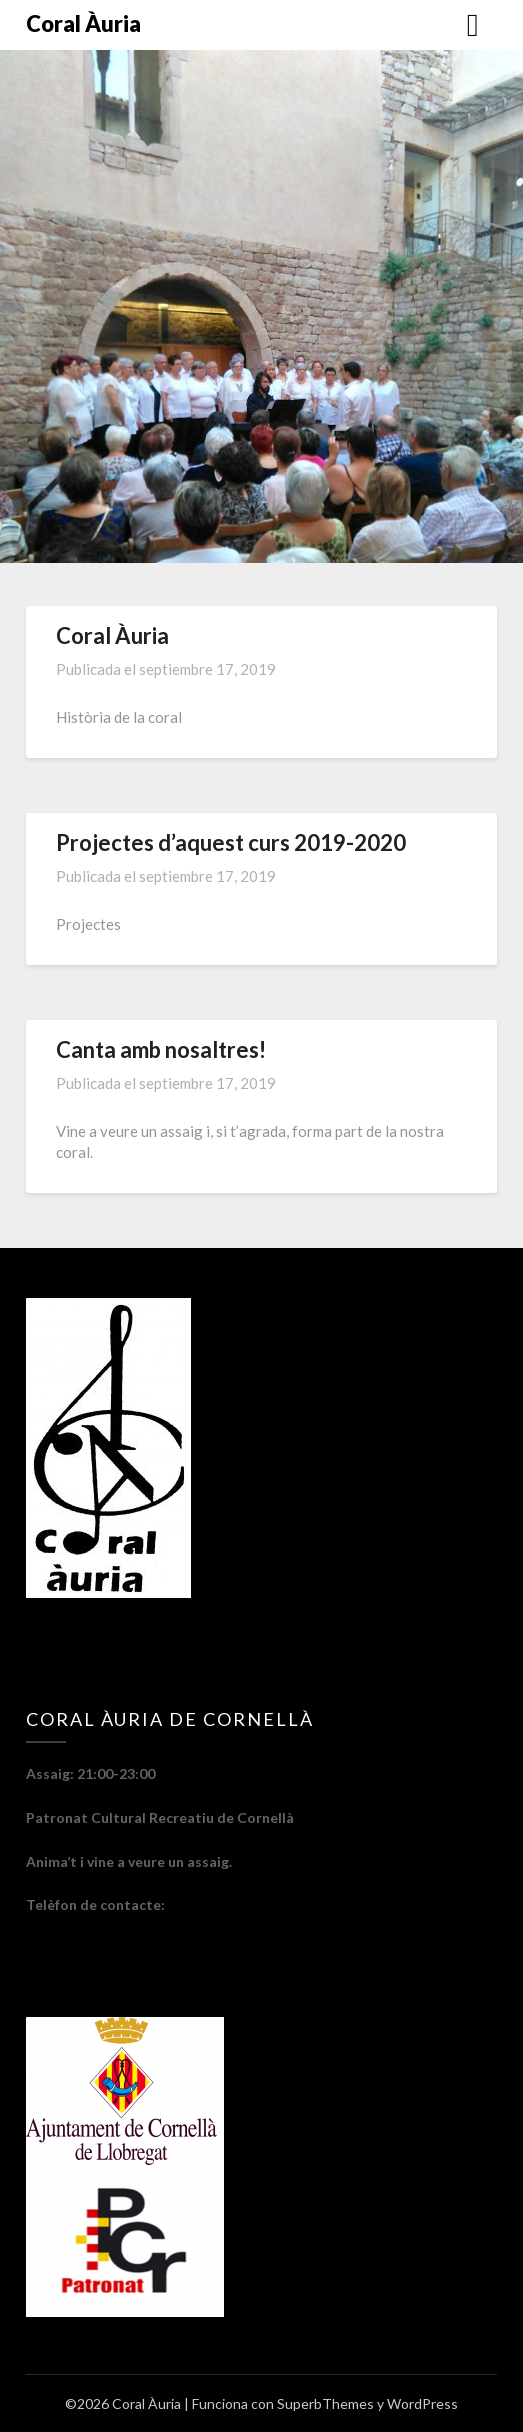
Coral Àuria (83, 23)
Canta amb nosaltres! (161, 1049)
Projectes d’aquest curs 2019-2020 (231, 842)
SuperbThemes (325, 2403)
